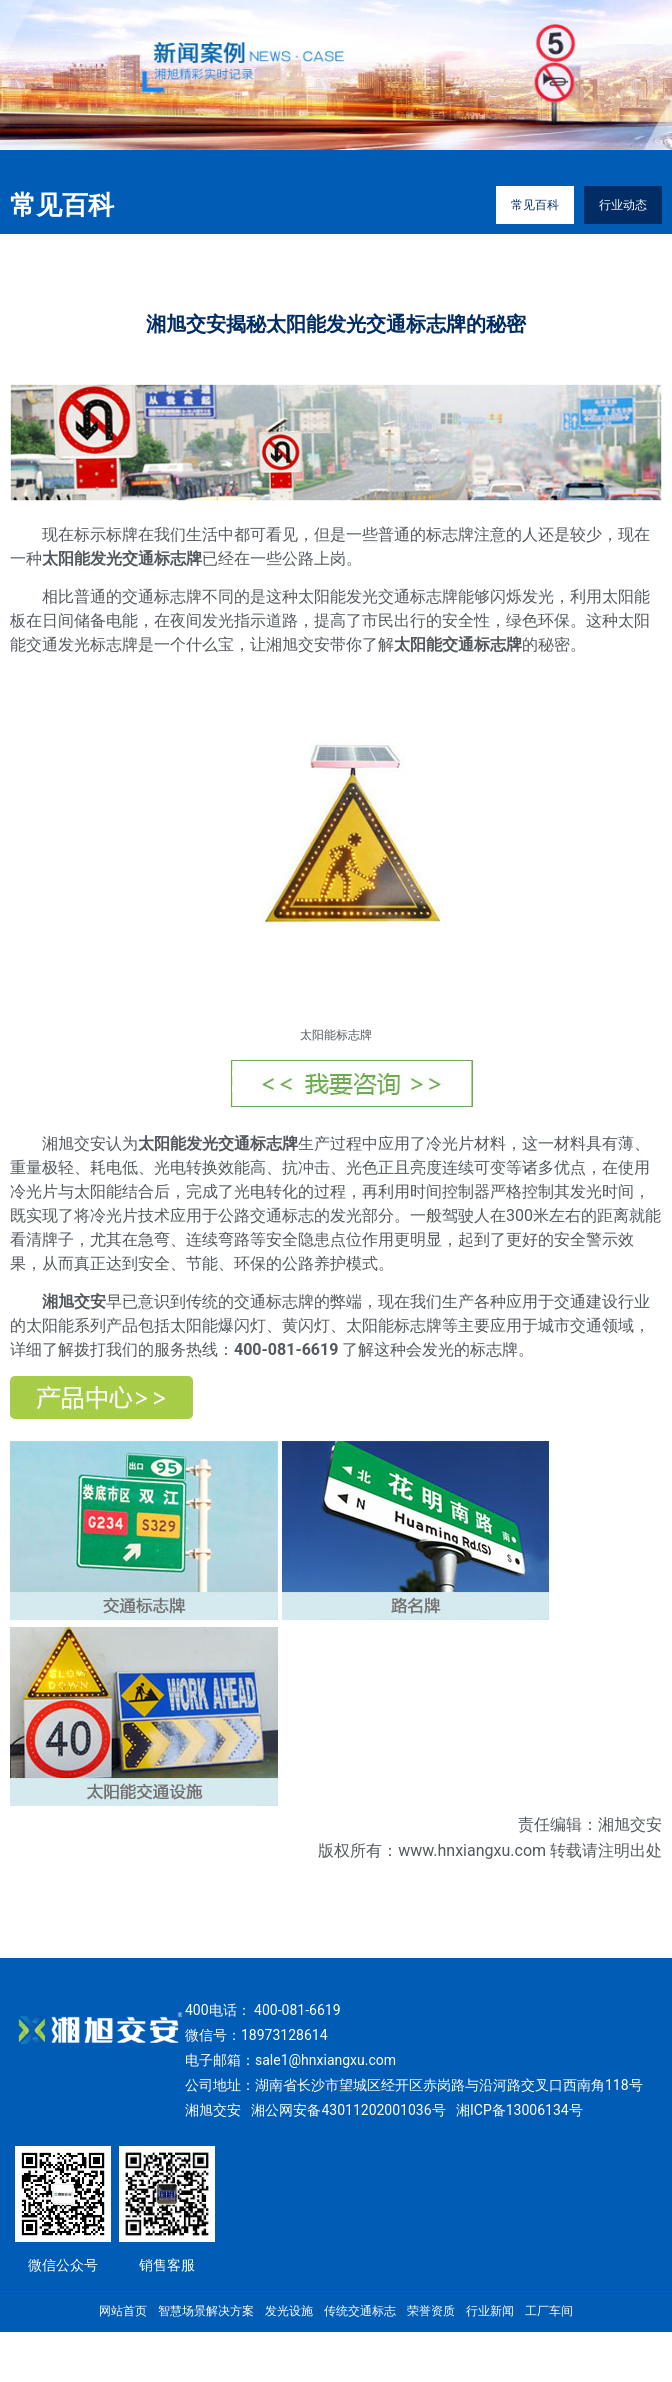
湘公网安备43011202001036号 (348, 2110)
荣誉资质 (431, 2311)
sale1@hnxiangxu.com (325, 2060)
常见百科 (535, 205)
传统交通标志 (360, 2311)
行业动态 (623, 205)
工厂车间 (549, 2311)
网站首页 (123, 2311)
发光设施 (289, 2311)
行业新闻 (490, 2311)
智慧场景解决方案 (206, 2311)
